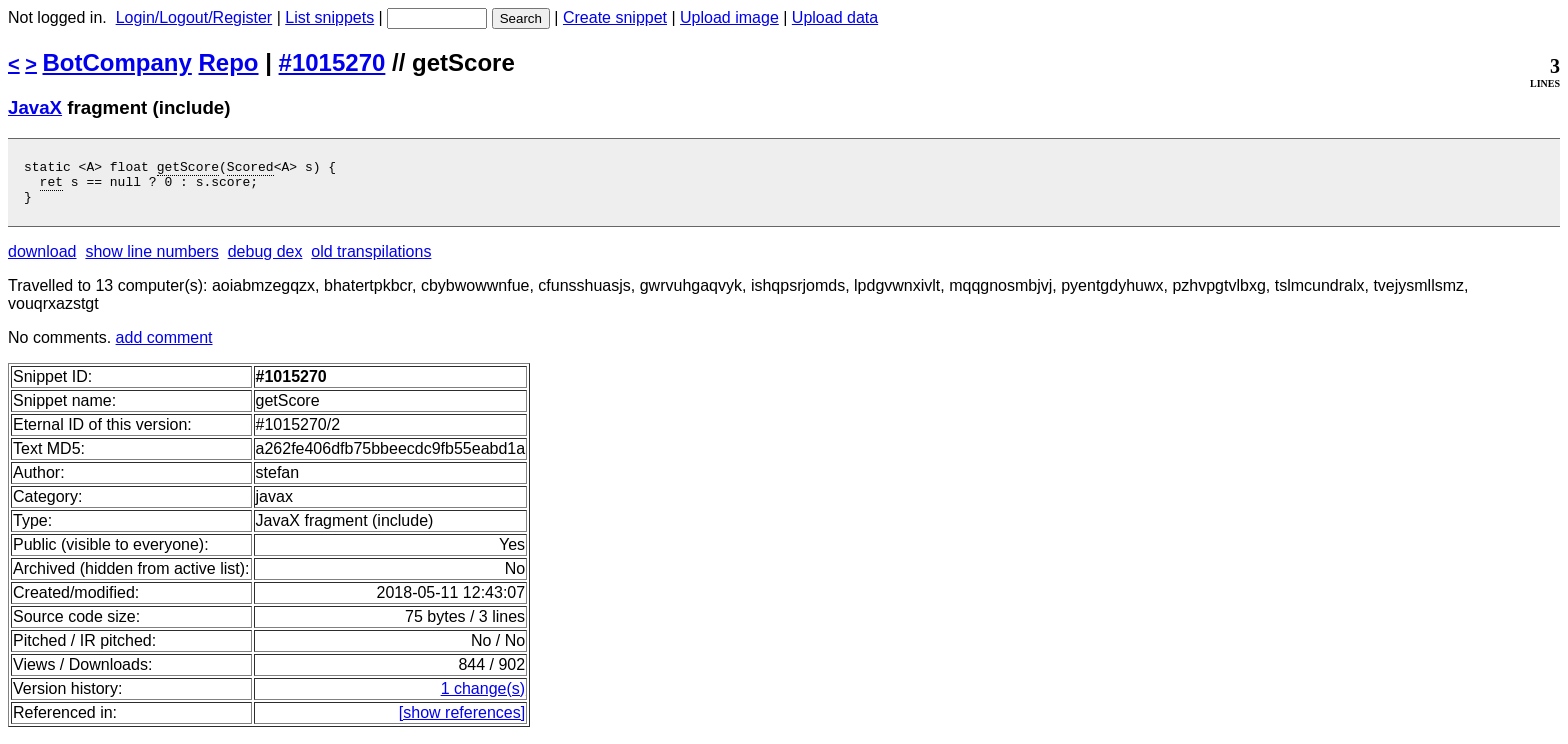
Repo (229, 62)
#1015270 (332, 62)
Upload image (729, 17)
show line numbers (151, 260)
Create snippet (615, 17)
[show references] (462, 721)
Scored (250, 169)
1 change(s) (483, 697)
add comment (164, 346)
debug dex (265, 260)
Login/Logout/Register (194, 17)
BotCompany (117, 62)
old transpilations (371, 260)
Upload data (835, 17)
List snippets (329, 17)
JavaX (35, 107)
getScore (188, 169)
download (42, 260)
